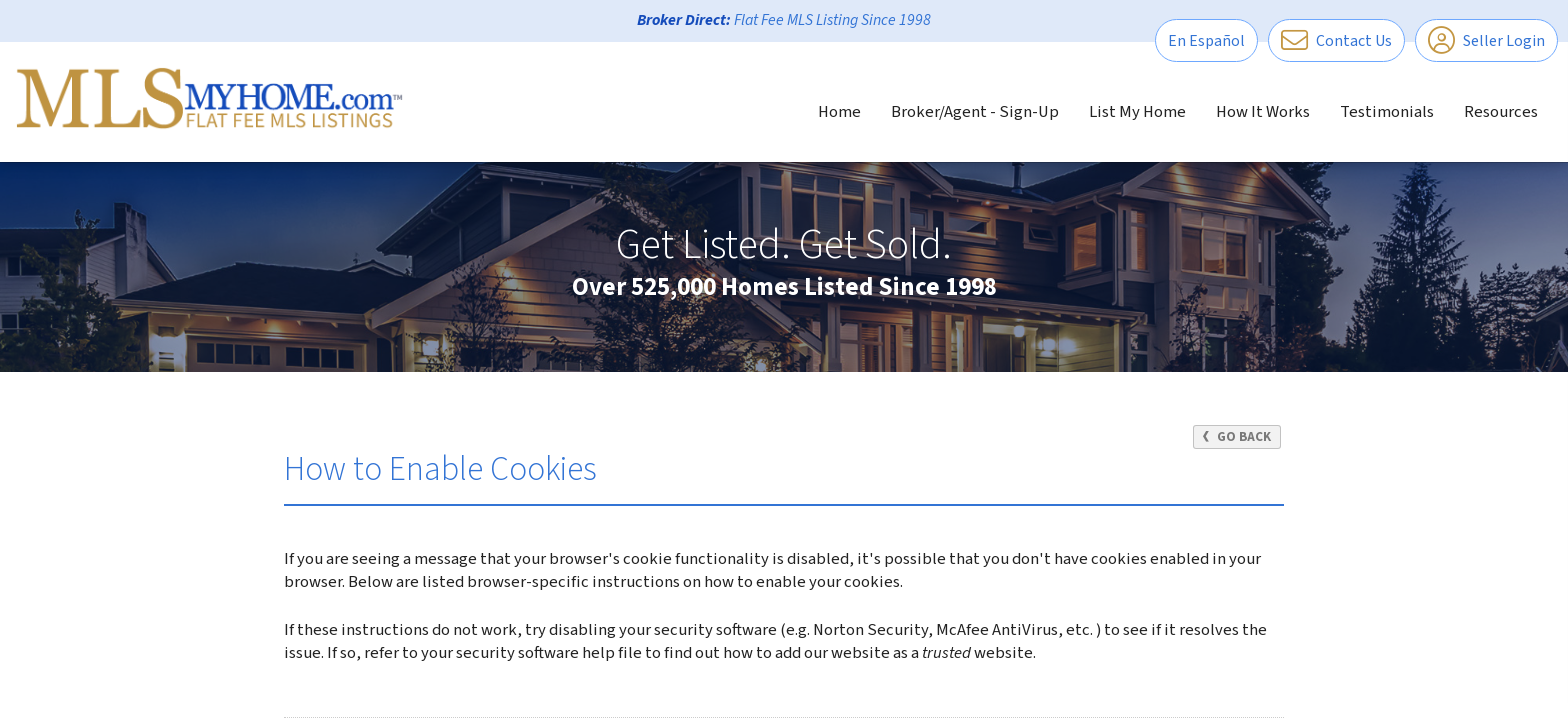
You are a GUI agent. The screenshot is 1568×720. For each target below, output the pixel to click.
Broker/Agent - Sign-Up (975, 112)
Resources (1501, 112)
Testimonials (1387, 112)
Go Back (1236, 436)
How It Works (1263, 112)
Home (839, 112)
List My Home (1137, 112)
